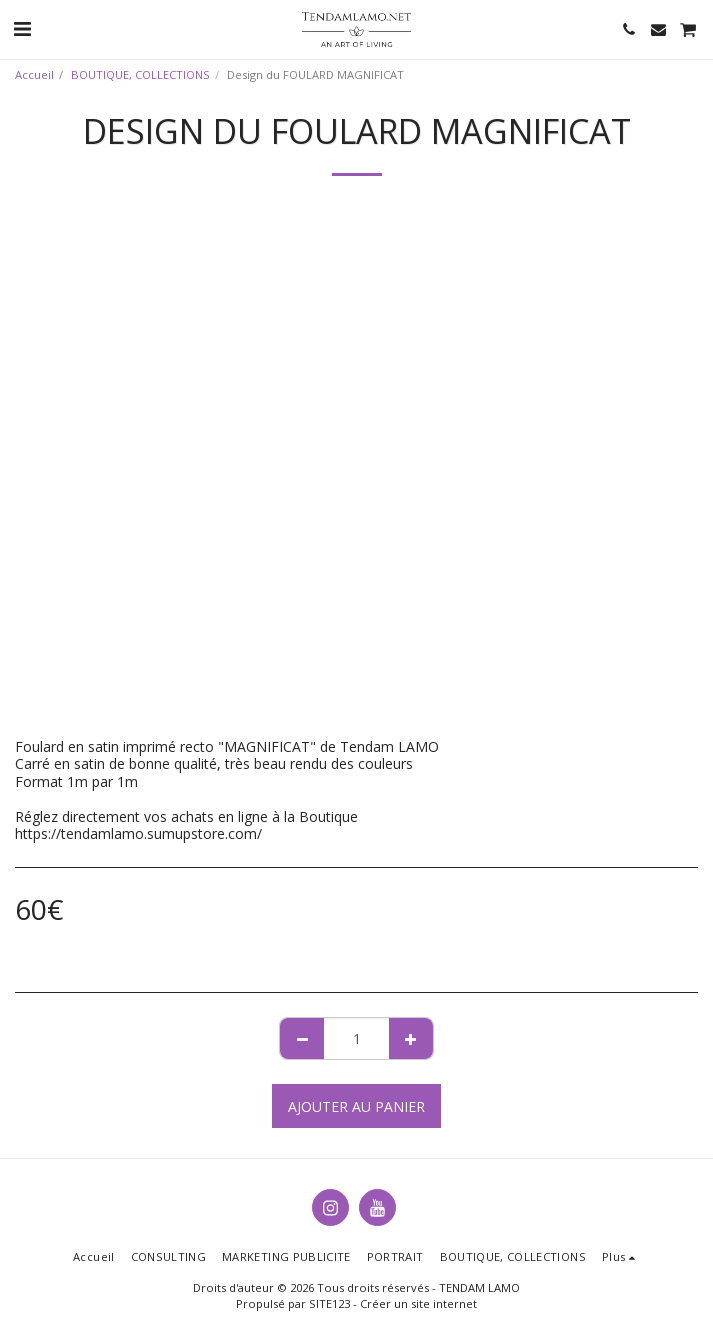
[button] (22, 28)
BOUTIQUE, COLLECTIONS (140, 74)
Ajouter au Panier (356, 1106)
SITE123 (329, 1303)
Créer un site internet (418, 1303)
